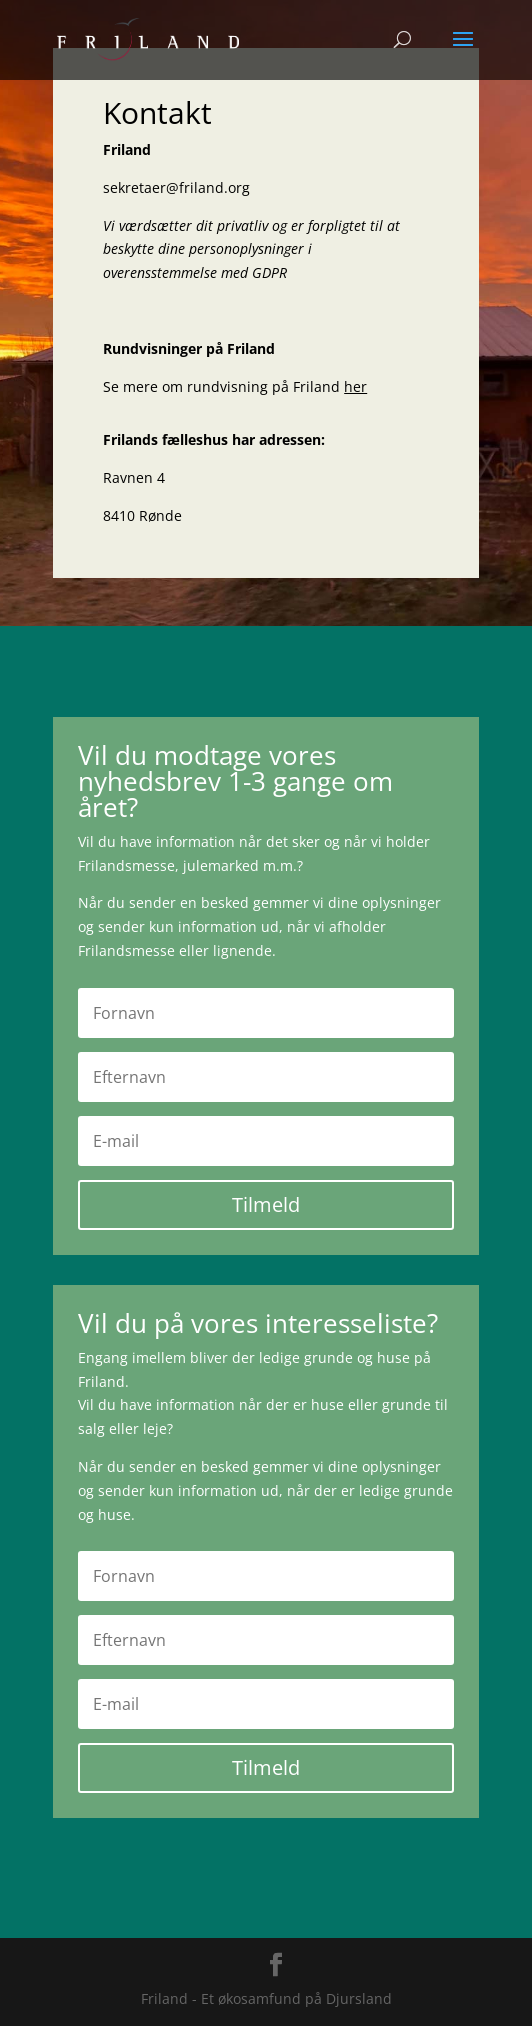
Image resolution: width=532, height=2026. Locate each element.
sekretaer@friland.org (176, 187)
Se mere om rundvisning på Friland (235, 386)
